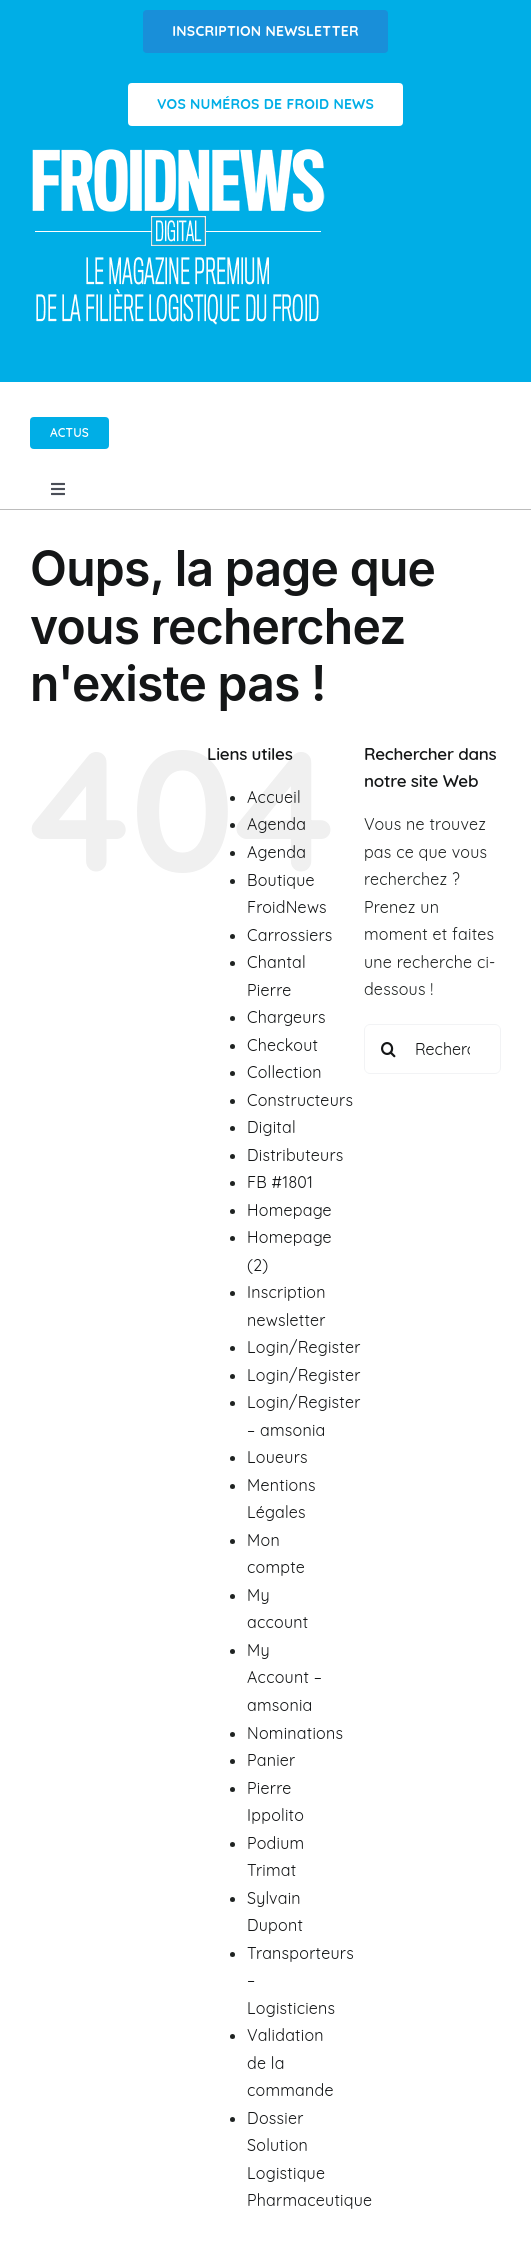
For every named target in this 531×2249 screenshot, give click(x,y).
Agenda (276, 824)
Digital (271, 1127)
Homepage (289, 1210)
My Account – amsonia (284, 1677)
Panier (271, 1760)
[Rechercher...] (432, 1049)
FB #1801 (280, 1182)
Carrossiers (290, 935)
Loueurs (277, 1457)
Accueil (274, 797)
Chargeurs (286, 1017)
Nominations (295, 1733)
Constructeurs (300, 1100)
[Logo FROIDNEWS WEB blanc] (180, 154)
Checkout (282, 1045)
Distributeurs (295, 1155)
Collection (284, 1072)
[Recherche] (389, 1049)
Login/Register (304, 1347)
